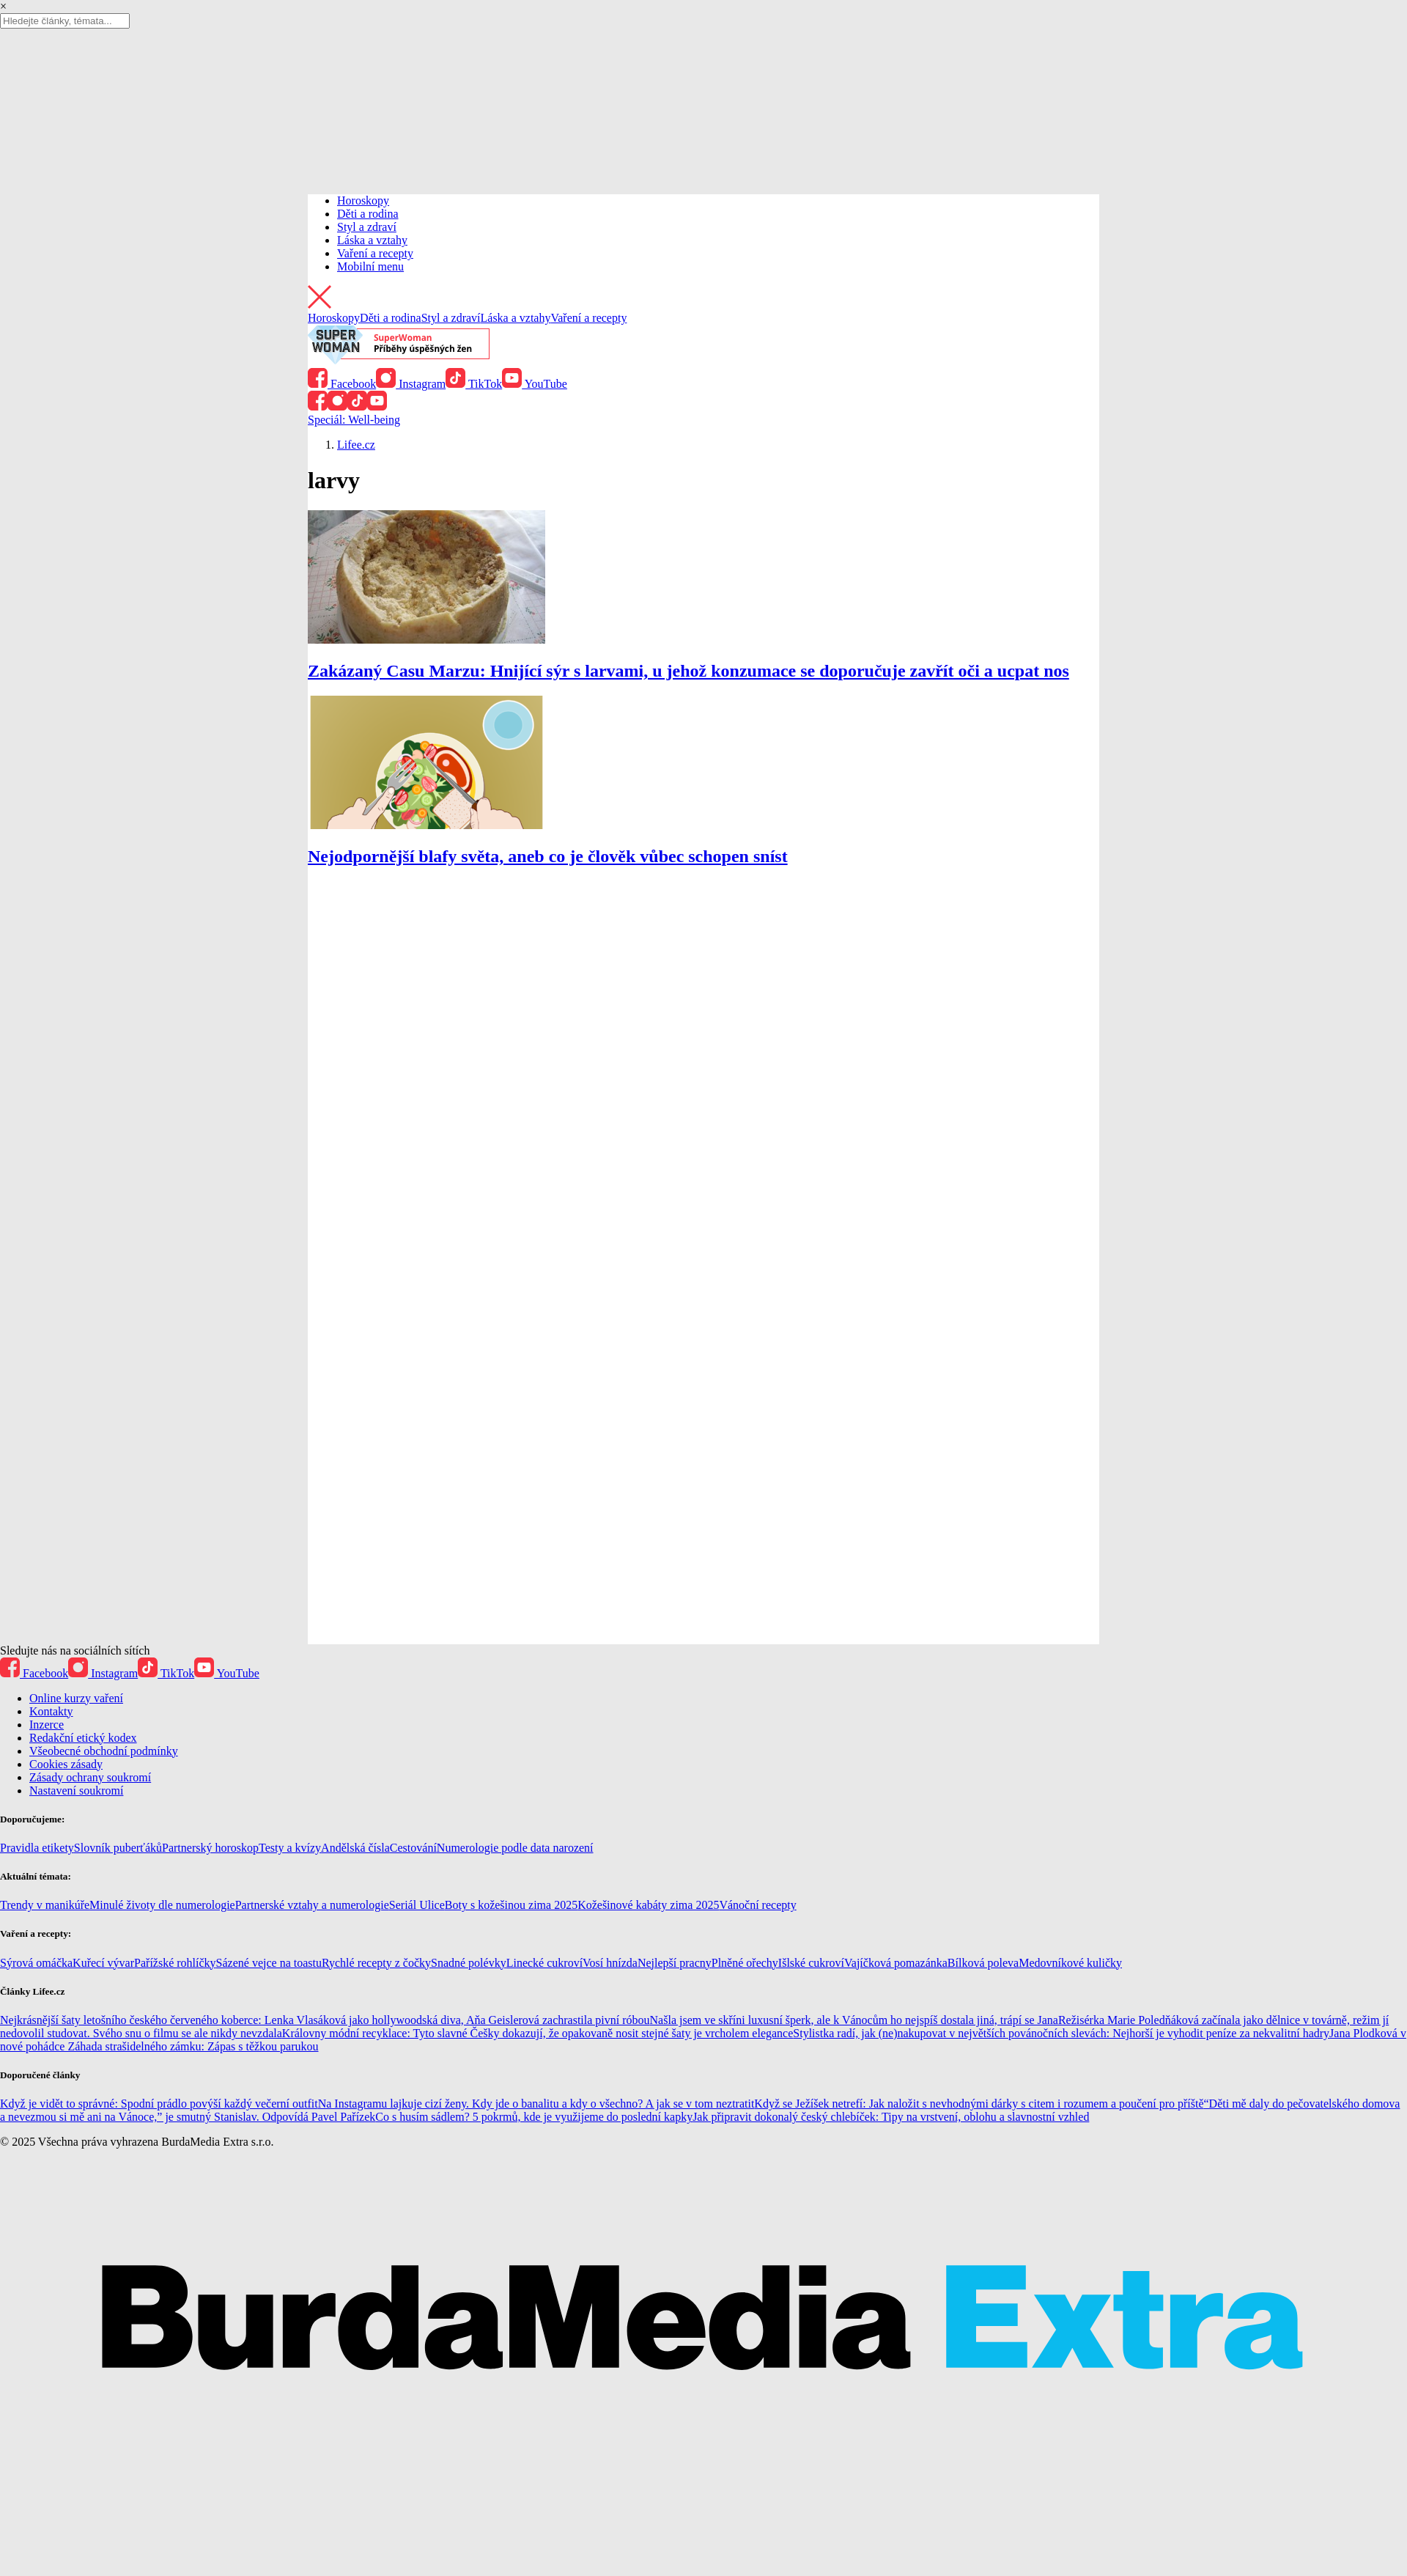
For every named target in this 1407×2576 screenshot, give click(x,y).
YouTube (534, 384)
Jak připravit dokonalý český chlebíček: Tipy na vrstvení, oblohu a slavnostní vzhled (891, 2117)
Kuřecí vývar (103, 1963)
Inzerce (46, 1724)
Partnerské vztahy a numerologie (312, 1905)
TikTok (474, 384)
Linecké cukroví (544, 1963)
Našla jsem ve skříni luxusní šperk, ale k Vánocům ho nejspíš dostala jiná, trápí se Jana (854, 2020)
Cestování (413, 1847)
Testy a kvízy (290, 1847)
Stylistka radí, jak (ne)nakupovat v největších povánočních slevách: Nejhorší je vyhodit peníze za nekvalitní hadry (1061, 2033)
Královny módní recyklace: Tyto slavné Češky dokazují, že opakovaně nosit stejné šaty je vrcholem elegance (537, 2033)
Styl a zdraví (366, 227)
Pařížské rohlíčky (175, 1963)
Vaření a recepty (375, 253)
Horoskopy (363, 200)
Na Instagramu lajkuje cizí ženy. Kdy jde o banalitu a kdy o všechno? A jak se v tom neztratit (536, 2103)
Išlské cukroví (811, 1963)
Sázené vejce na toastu (269, 1963)
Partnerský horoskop (210, 1847)
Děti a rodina (368, 213)
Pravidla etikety (37, 1847)
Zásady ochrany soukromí (90, 1777)
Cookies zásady (66, 1764)
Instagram (411, 384)
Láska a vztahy (372, 240)
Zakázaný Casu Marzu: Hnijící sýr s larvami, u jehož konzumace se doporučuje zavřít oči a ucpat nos (688, 670)
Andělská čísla (355, 1847)
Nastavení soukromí (76, 1790)
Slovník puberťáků (118, 1847)
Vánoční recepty (757, 1905)
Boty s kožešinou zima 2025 (511, 1905)
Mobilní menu (370, 266)
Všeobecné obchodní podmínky (103, 1751)
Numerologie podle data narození (515, 1847)
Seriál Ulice (417, 1905)
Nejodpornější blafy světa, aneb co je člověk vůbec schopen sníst (548, 856)
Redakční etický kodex (83, 1738)
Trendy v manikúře (44, 1905)
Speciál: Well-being (354, 419)
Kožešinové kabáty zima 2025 (648, 1905)
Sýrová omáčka (36, 1963)
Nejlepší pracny (675, 1963)
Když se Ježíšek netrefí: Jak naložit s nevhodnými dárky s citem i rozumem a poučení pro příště (978, 2103)
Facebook (342, 384)
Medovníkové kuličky (1070, 1963)
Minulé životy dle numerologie (162, 1905)
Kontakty (51, 1711)
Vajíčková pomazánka (896, 1963)
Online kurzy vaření (76, 1698)
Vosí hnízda (610, 1963)
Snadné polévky (468, 1963)
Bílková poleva (983, 1963)
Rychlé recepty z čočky (376, 1963)
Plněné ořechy (745, 1963)
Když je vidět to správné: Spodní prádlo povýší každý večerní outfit (159, 2103)
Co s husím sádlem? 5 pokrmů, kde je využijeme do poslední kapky (534, 2117)
